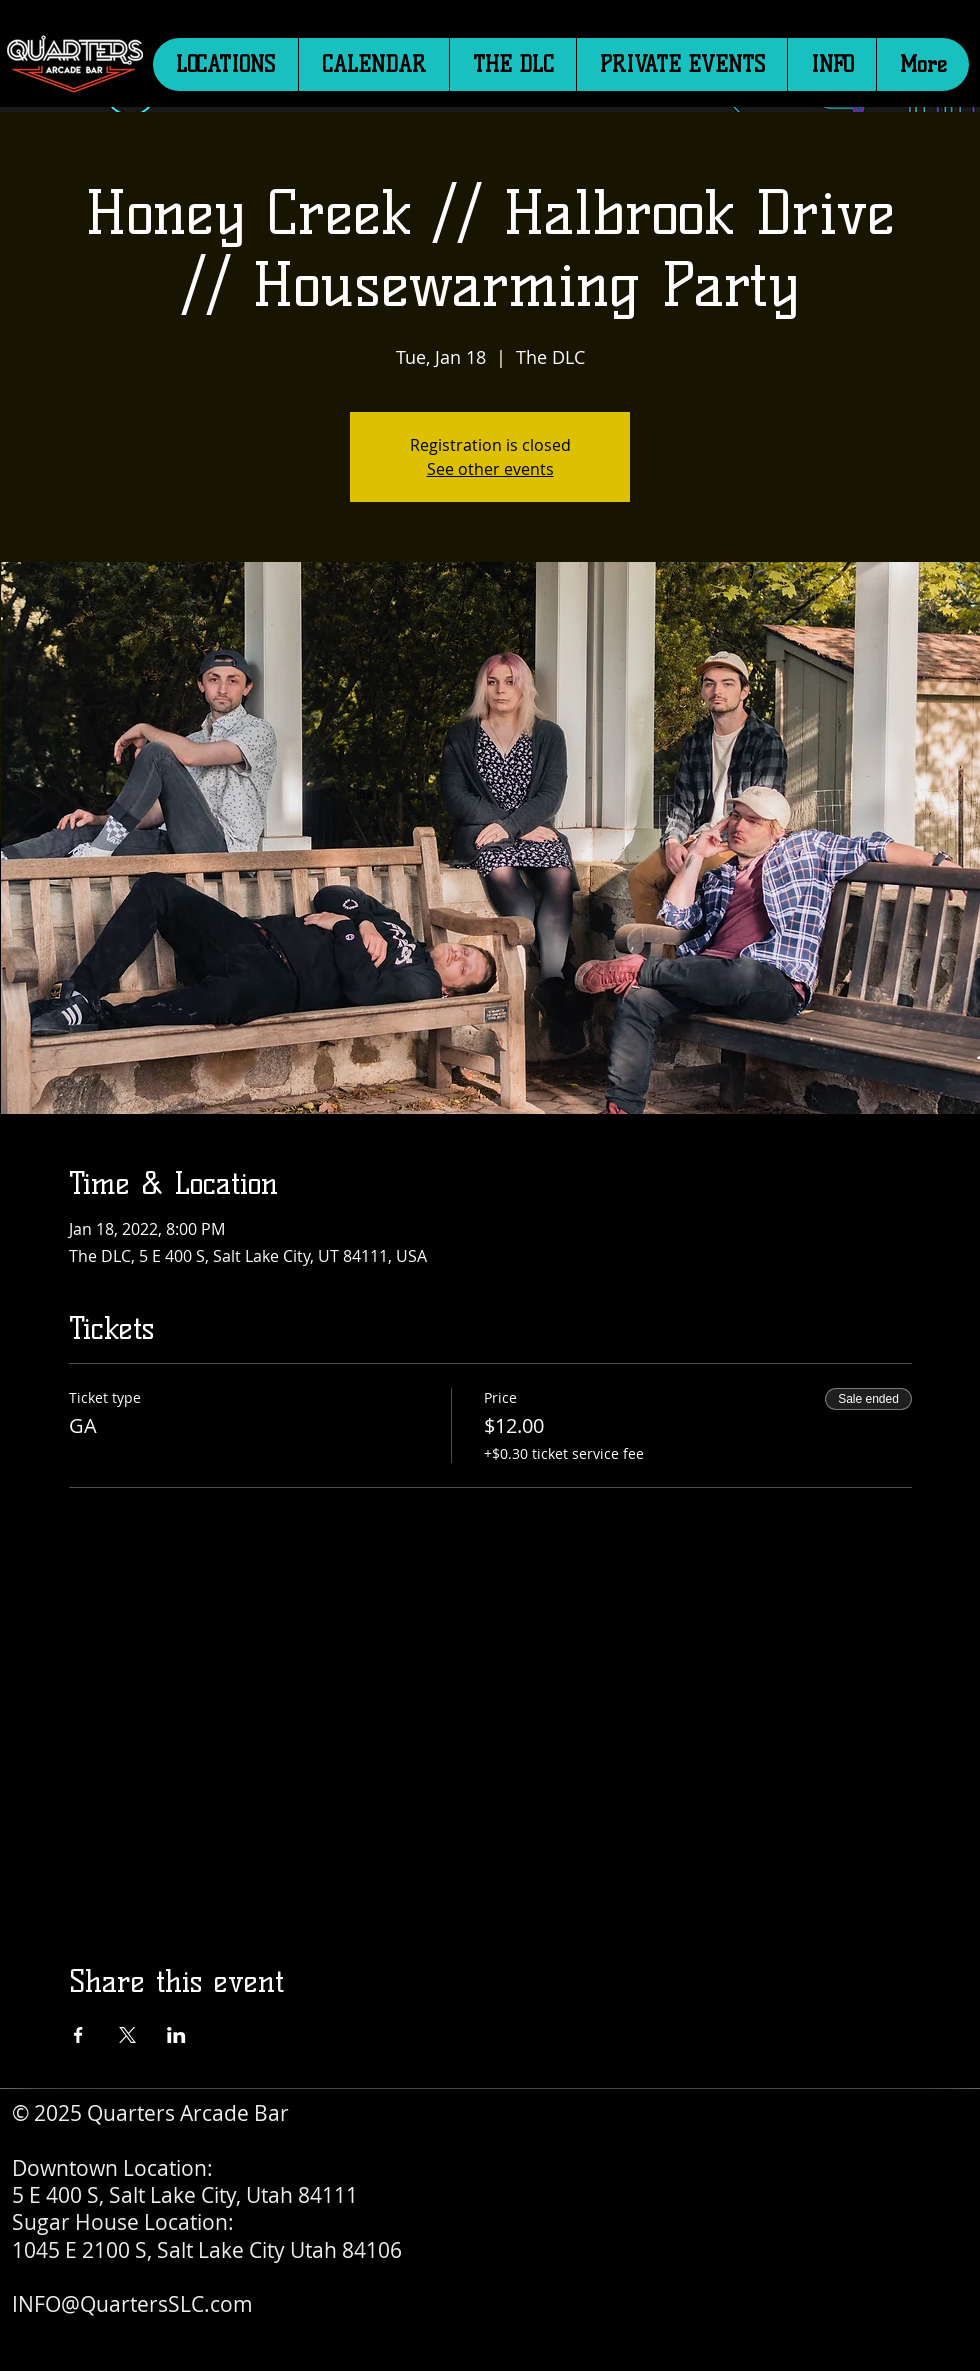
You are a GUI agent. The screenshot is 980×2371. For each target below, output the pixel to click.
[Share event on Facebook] (78, 2035)
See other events (490, 469)
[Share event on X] (127, 2035)
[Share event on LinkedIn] (176, 2035)
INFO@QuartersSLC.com (132, 2304)
